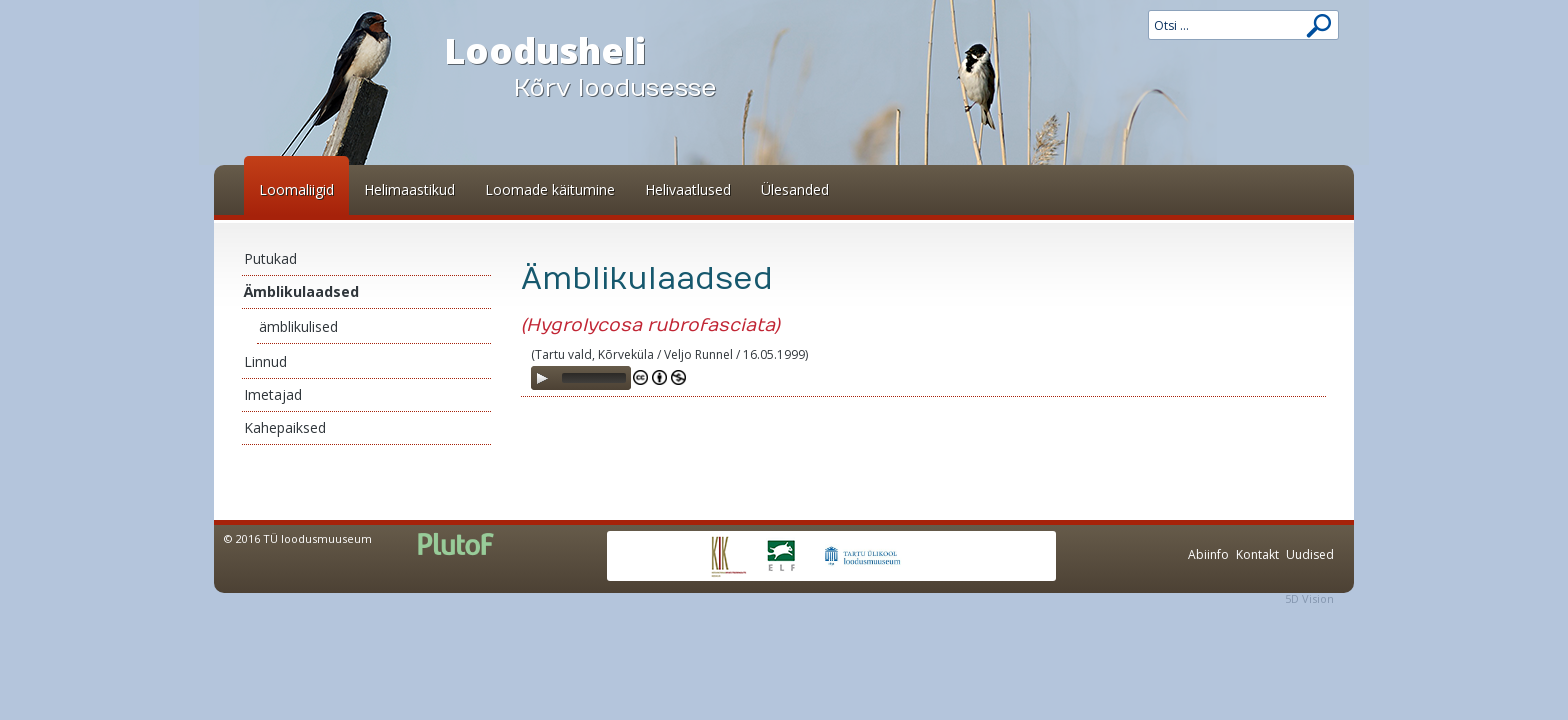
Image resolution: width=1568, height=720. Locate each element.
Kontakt (1257, 554)
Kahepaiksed (285, 427)
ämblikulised (298, 326)
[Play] (542, 378)
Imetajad (273, 394)
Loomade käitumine (550, 189)
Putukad (270, 258)
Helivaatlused (688, 189)
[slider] (594, 378)
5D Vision (1309, 598)
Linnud (265, 361)
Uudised (1310, 554)
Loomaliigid (296, 189)
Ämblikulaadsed (301, 291)
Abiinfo (1208, 554)
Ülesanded (795, 189)
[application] (581, 378)
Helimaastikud (409, 189)
